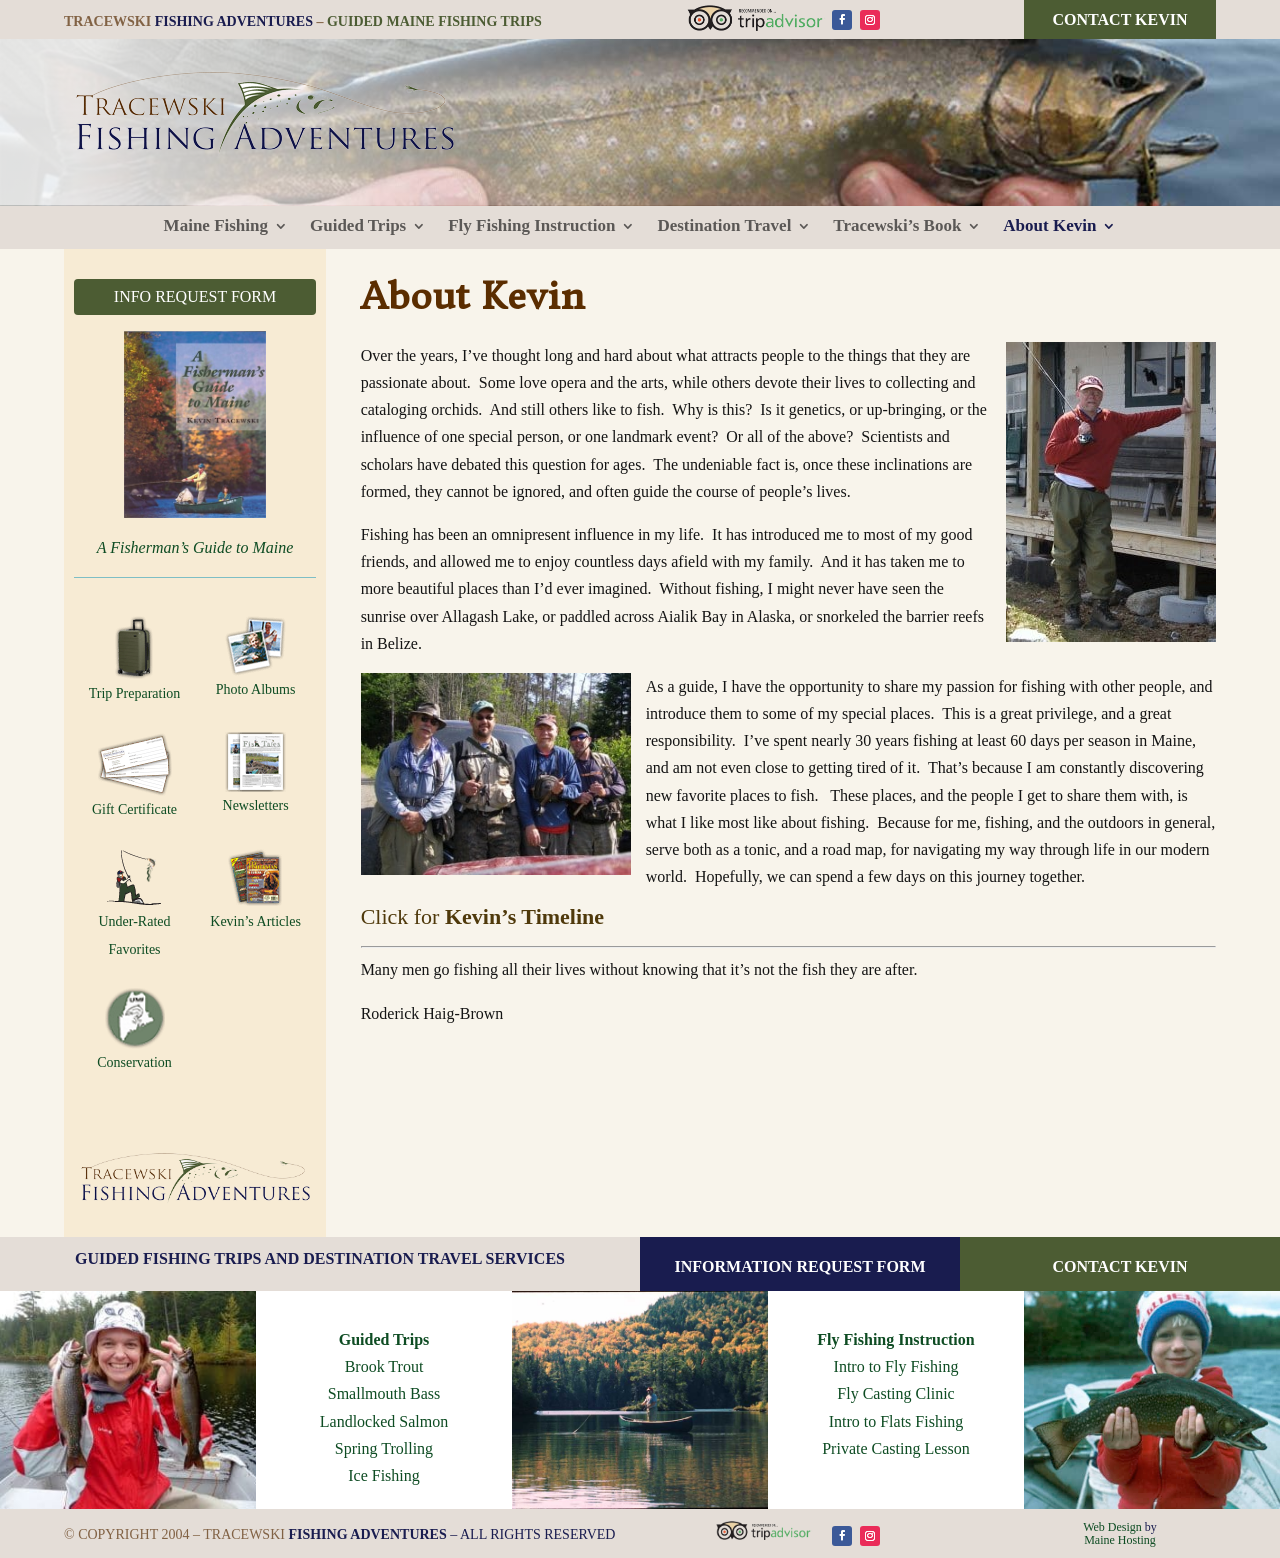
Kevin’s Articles (255, 888)
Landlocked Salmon (384, 1421)
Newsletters (256, 772)
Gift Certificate (134, 774)
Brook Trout (384, 1366)
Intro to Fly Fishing (896, 1366)
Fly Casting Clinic (895, 1393)
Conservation (134, 1029)
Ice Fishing (384, 1475)
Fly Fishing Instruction (895, 1339)
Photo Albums (256, 656)
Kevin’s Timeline (524, 916)
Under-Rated (135, 888)
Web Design (1112, 1527)
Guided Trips (384, 1339)
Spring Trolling (384, 1448)
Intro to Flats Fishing (896, 1421)
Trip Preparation (135, 658)
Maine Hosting (1120, 1540)
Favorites (134, 949)
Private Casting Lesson (896, 1448)
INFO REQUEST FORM (195, 296)
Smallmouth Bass (384, 1393)
